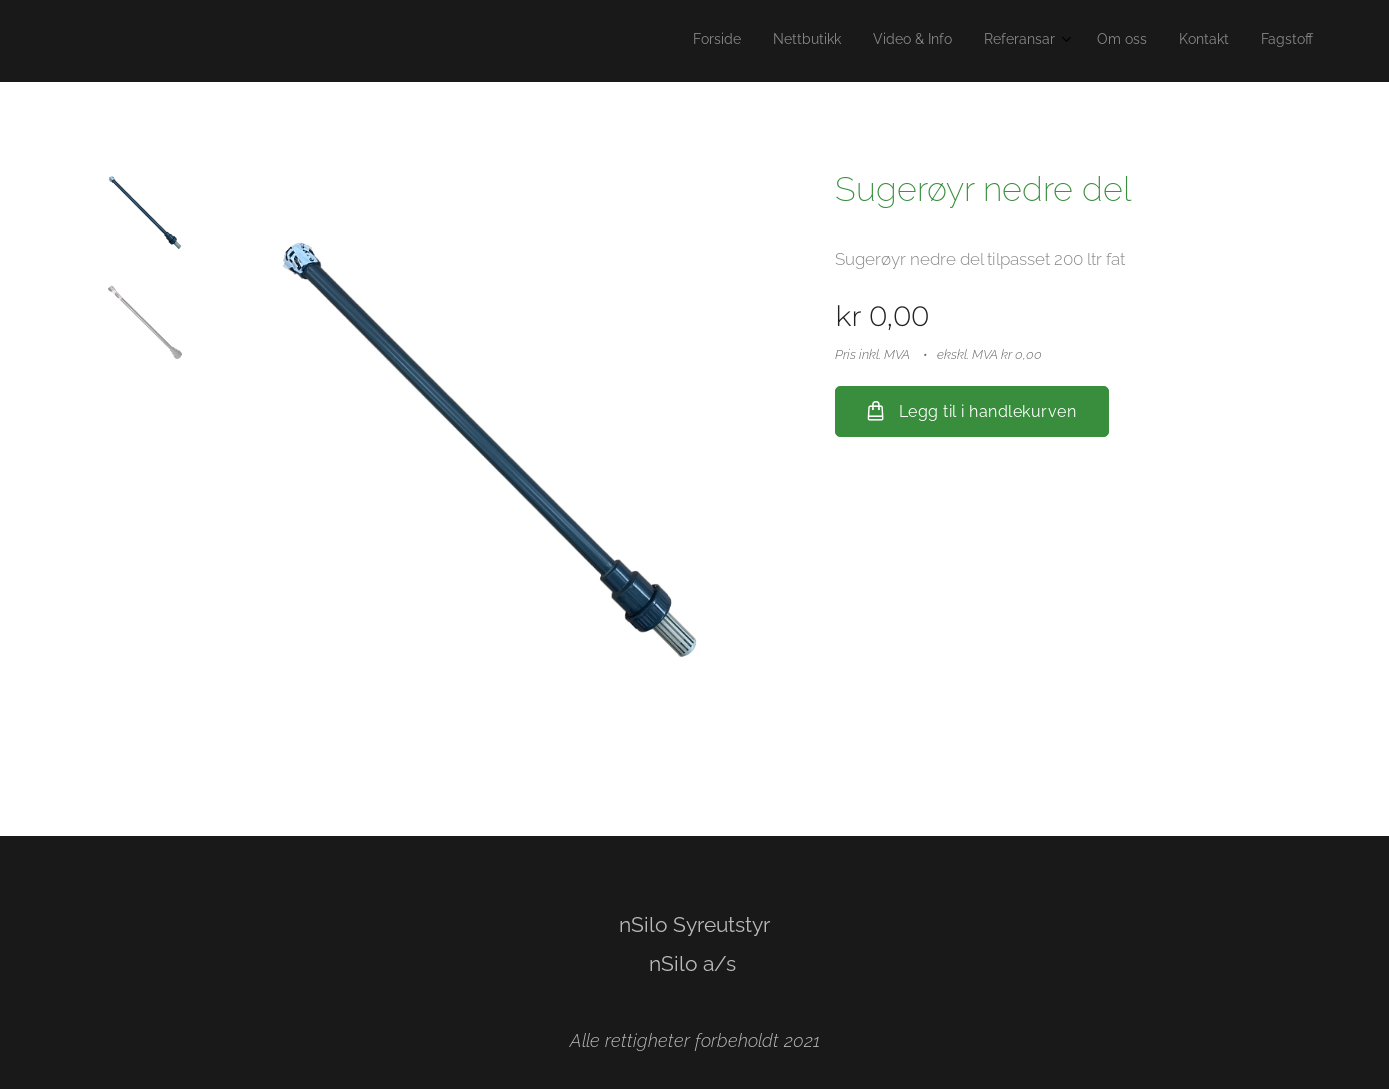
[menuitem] (1116, 41)
